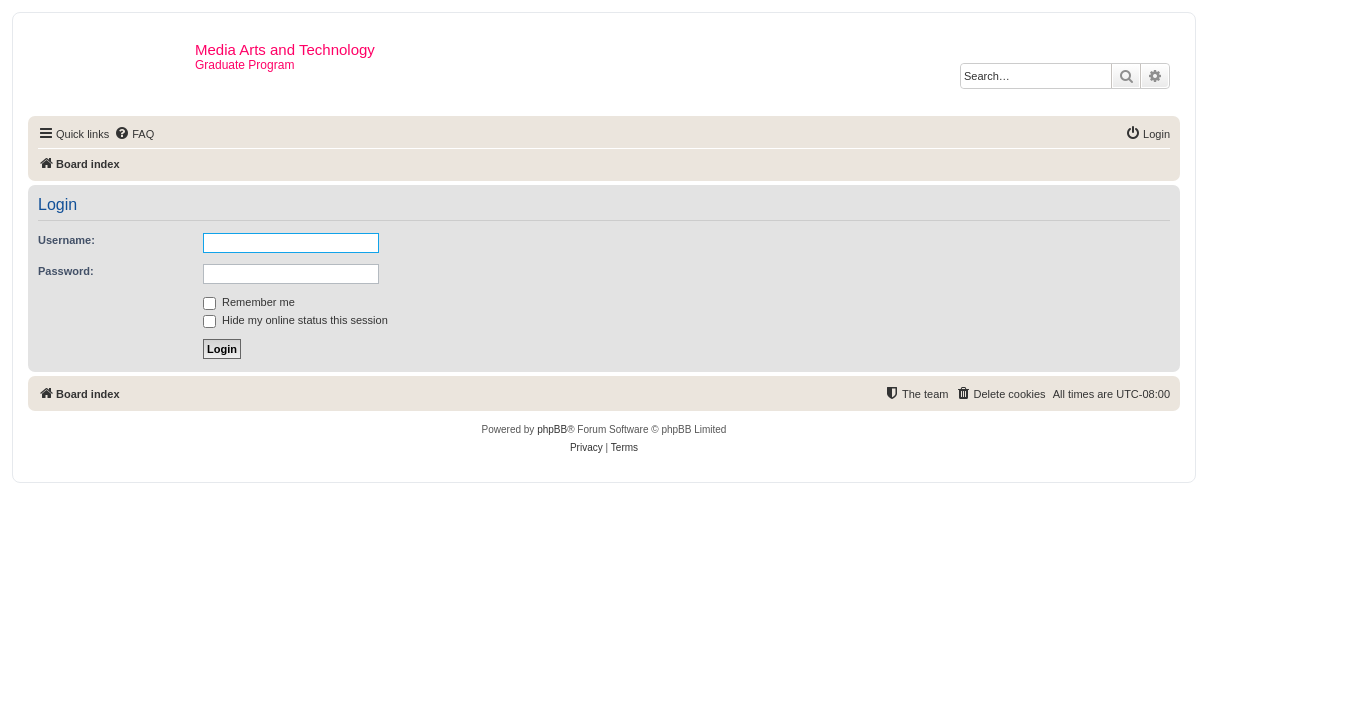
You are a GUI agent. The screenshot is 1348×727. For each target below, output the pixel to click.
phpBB (552, 429)
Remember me (249, 302)
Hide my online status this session (295, 320)
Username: (66, 240)
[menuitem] (134, 134)
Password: (66, 271)
